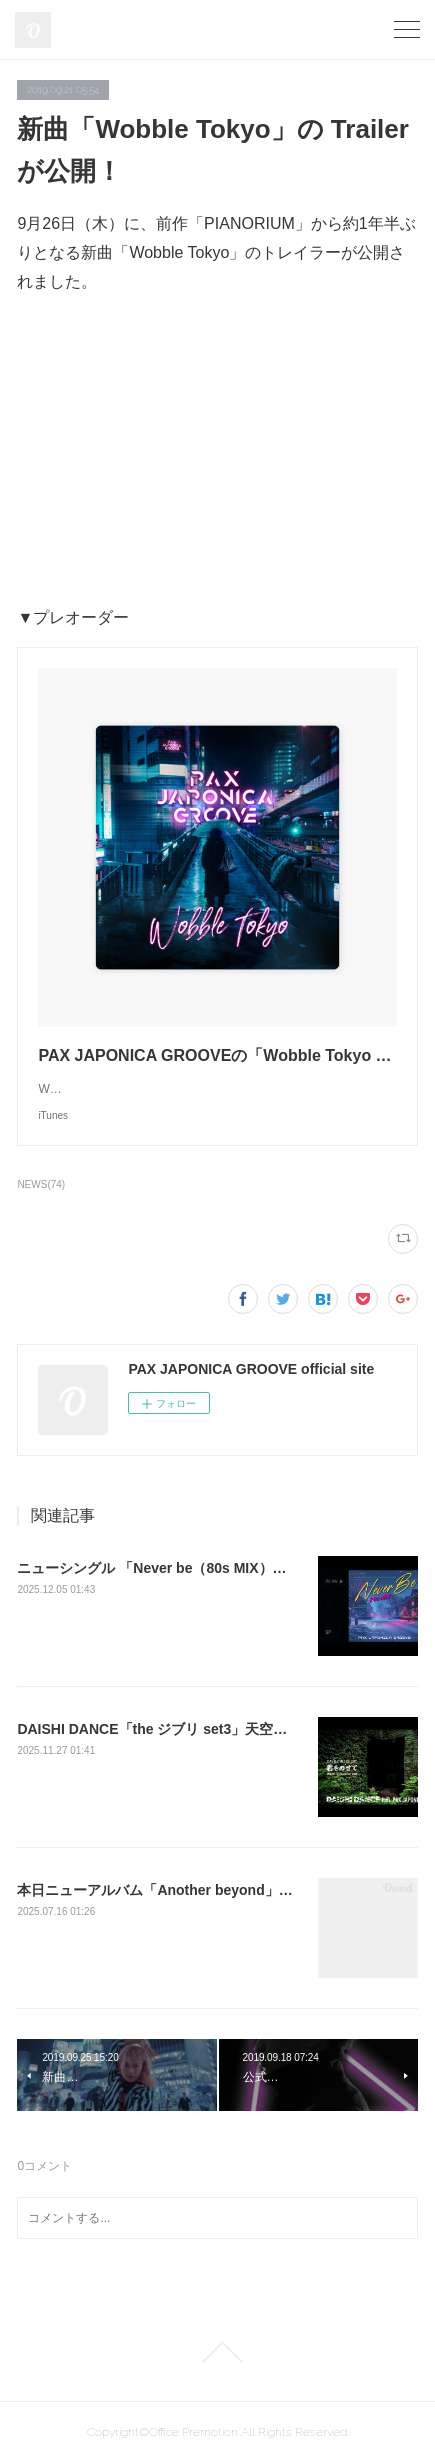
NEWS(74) (41, 1184)
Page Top (217, 2352)
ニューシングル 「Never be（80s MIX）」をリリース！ (193, 1568)
